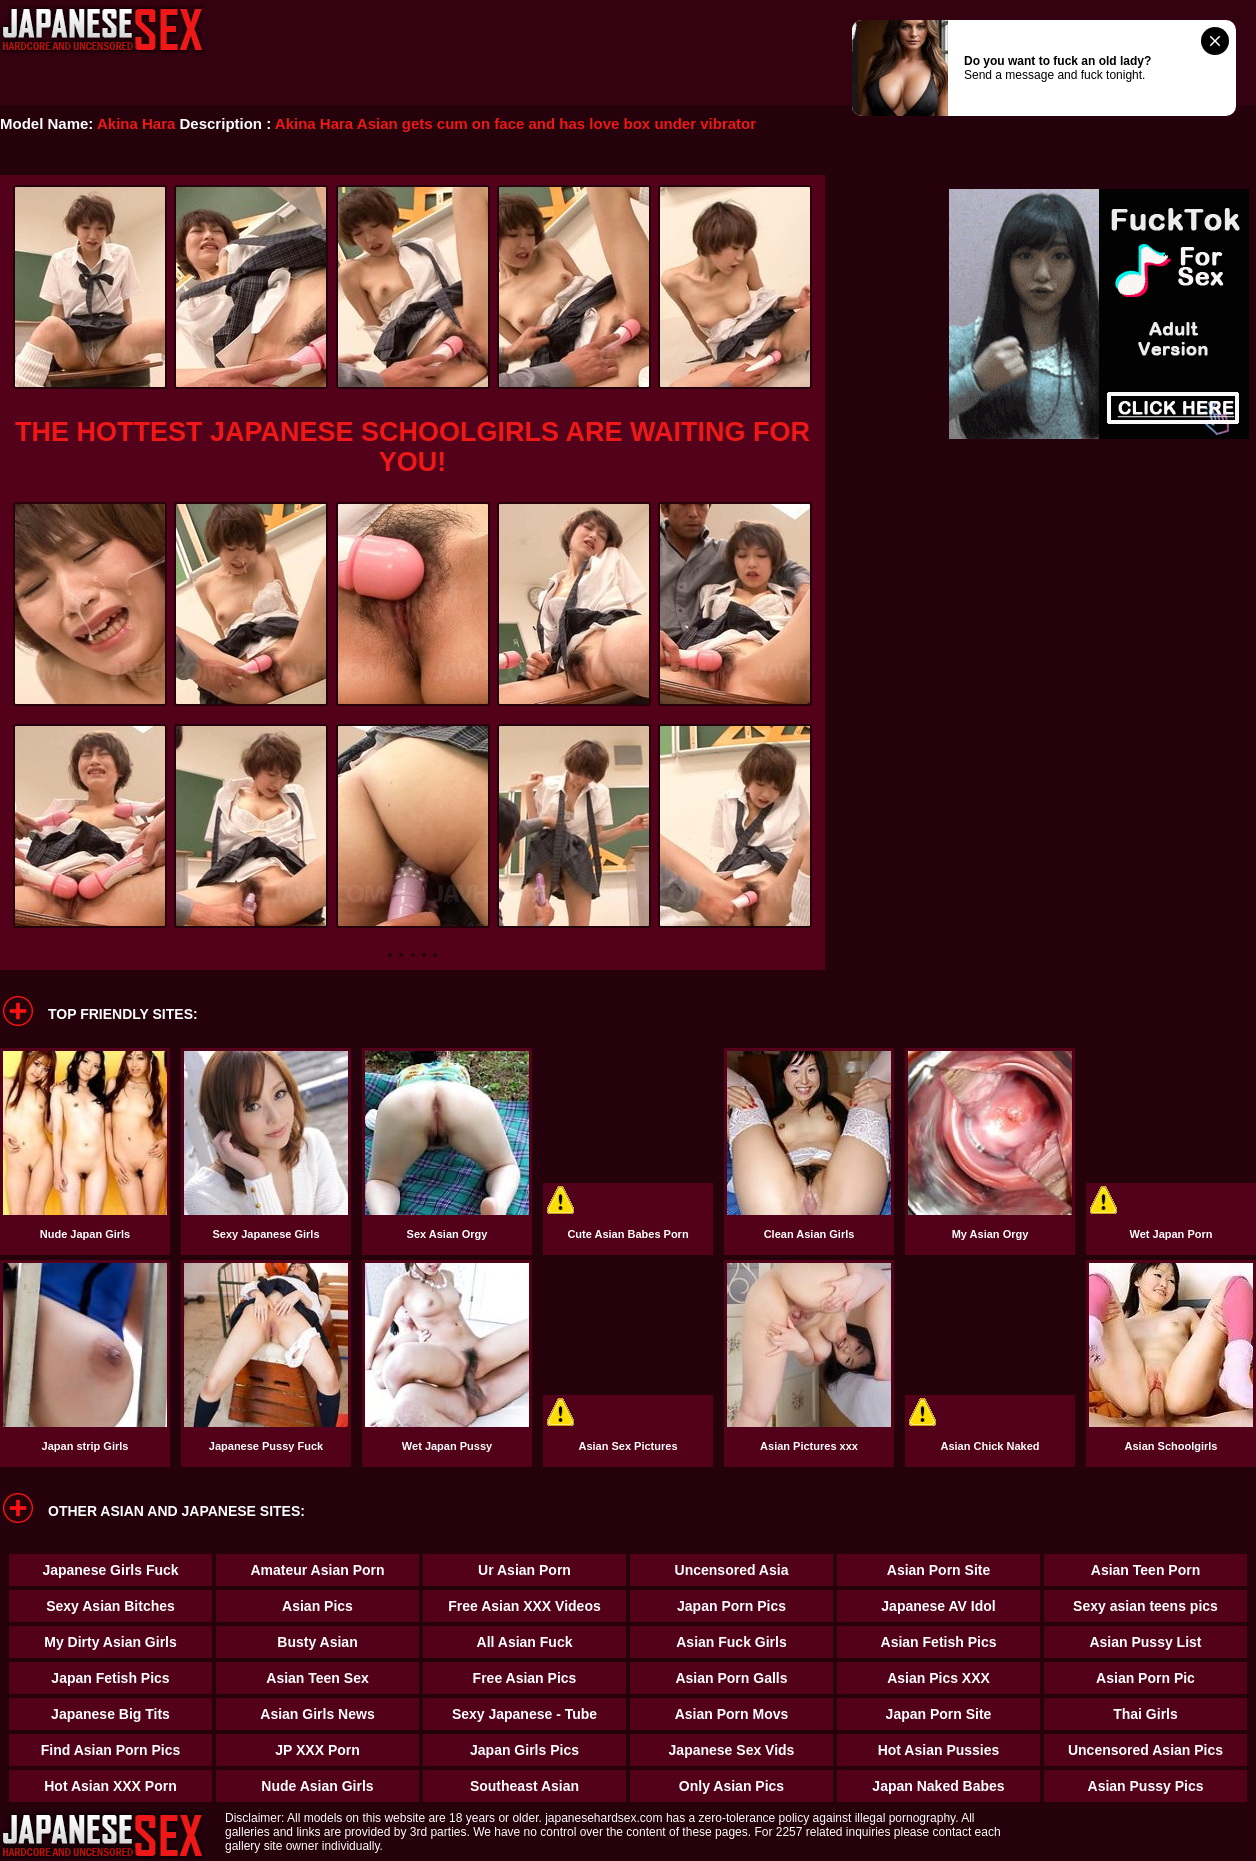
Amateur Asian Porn (317, 1570)
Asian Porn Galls (731, 1678)
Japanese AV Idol (938, 1606)
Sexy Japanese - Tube (524, 1714)
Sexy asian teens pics (1145, 1606)
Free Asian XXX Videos (524, 1606)
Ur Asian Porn (524, 1570)
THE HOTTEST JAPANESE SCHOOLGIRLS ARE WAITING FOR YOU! (412, 447)
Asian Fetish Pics (939, 1642)
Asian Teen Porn (1145, 1570)
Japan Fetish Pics (110, 1678)
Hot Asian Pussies (939, 1750)
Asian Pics (317, 1606)
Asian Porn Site (938, 1570)
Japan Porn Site (939, 1714)
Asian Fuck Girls (731, 1642)
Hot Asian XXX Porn (110, 1786)
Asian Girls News (317, 1714)
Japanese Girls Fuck (110, 1570)
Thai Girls (1145, 1714)
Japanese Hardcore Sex (102, 30)
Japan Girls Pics (524, 1750)
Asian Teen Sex (317, 1678)
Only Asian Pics (731, 1786)
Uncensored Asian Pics (1145, 1750)
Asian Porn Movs (732, 1714)
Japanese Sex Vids (732, 1750)
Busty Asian (317, 1642)
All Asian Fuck (525, 1642)
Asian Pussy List (1145, 1642)
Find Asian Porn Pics (111, 1750)
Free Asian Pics (525, 1678)
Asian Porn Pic (1145, 1678)
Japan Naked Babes (938, 1786)
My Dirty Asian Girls (110, 1642)
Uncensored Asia (732, 1570)
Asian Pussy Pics (1146, 1786)
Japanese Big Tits (110, 1714)
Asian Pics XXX (938, 1678)
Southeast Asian (524, 1786)
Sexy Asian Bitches (110, 1606)
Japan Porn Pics (731, 1606)
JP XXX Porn (317, 1750)
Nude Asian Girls (317, 1786)
